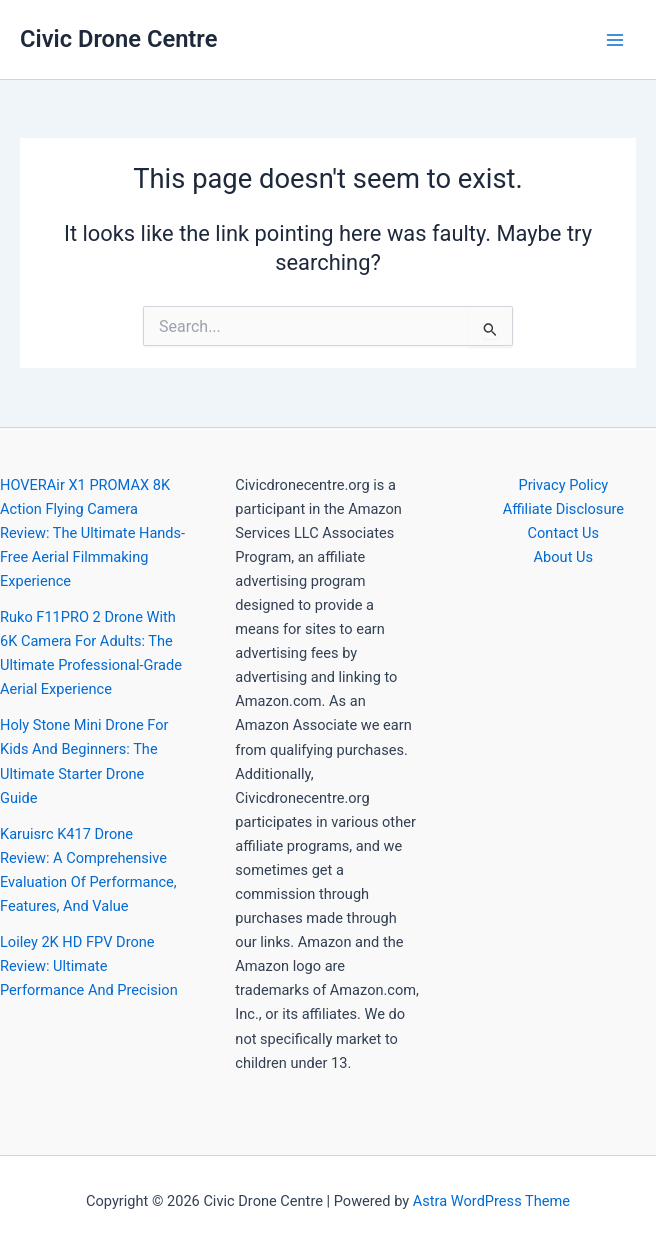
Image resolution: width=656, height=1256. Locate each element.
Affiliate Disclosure (563, 509)
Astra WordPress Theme (491, 1201)
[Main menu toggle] (615, 40)
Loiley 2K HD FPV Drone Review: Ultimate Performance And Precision (89, 966)
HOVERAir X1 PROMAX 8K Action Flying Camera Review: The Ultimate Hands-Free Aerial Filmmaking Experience (92, 533)
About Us (563, 557)
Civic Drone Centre (118, 39)
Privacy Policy (563, 485)
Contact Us (564, 533)
